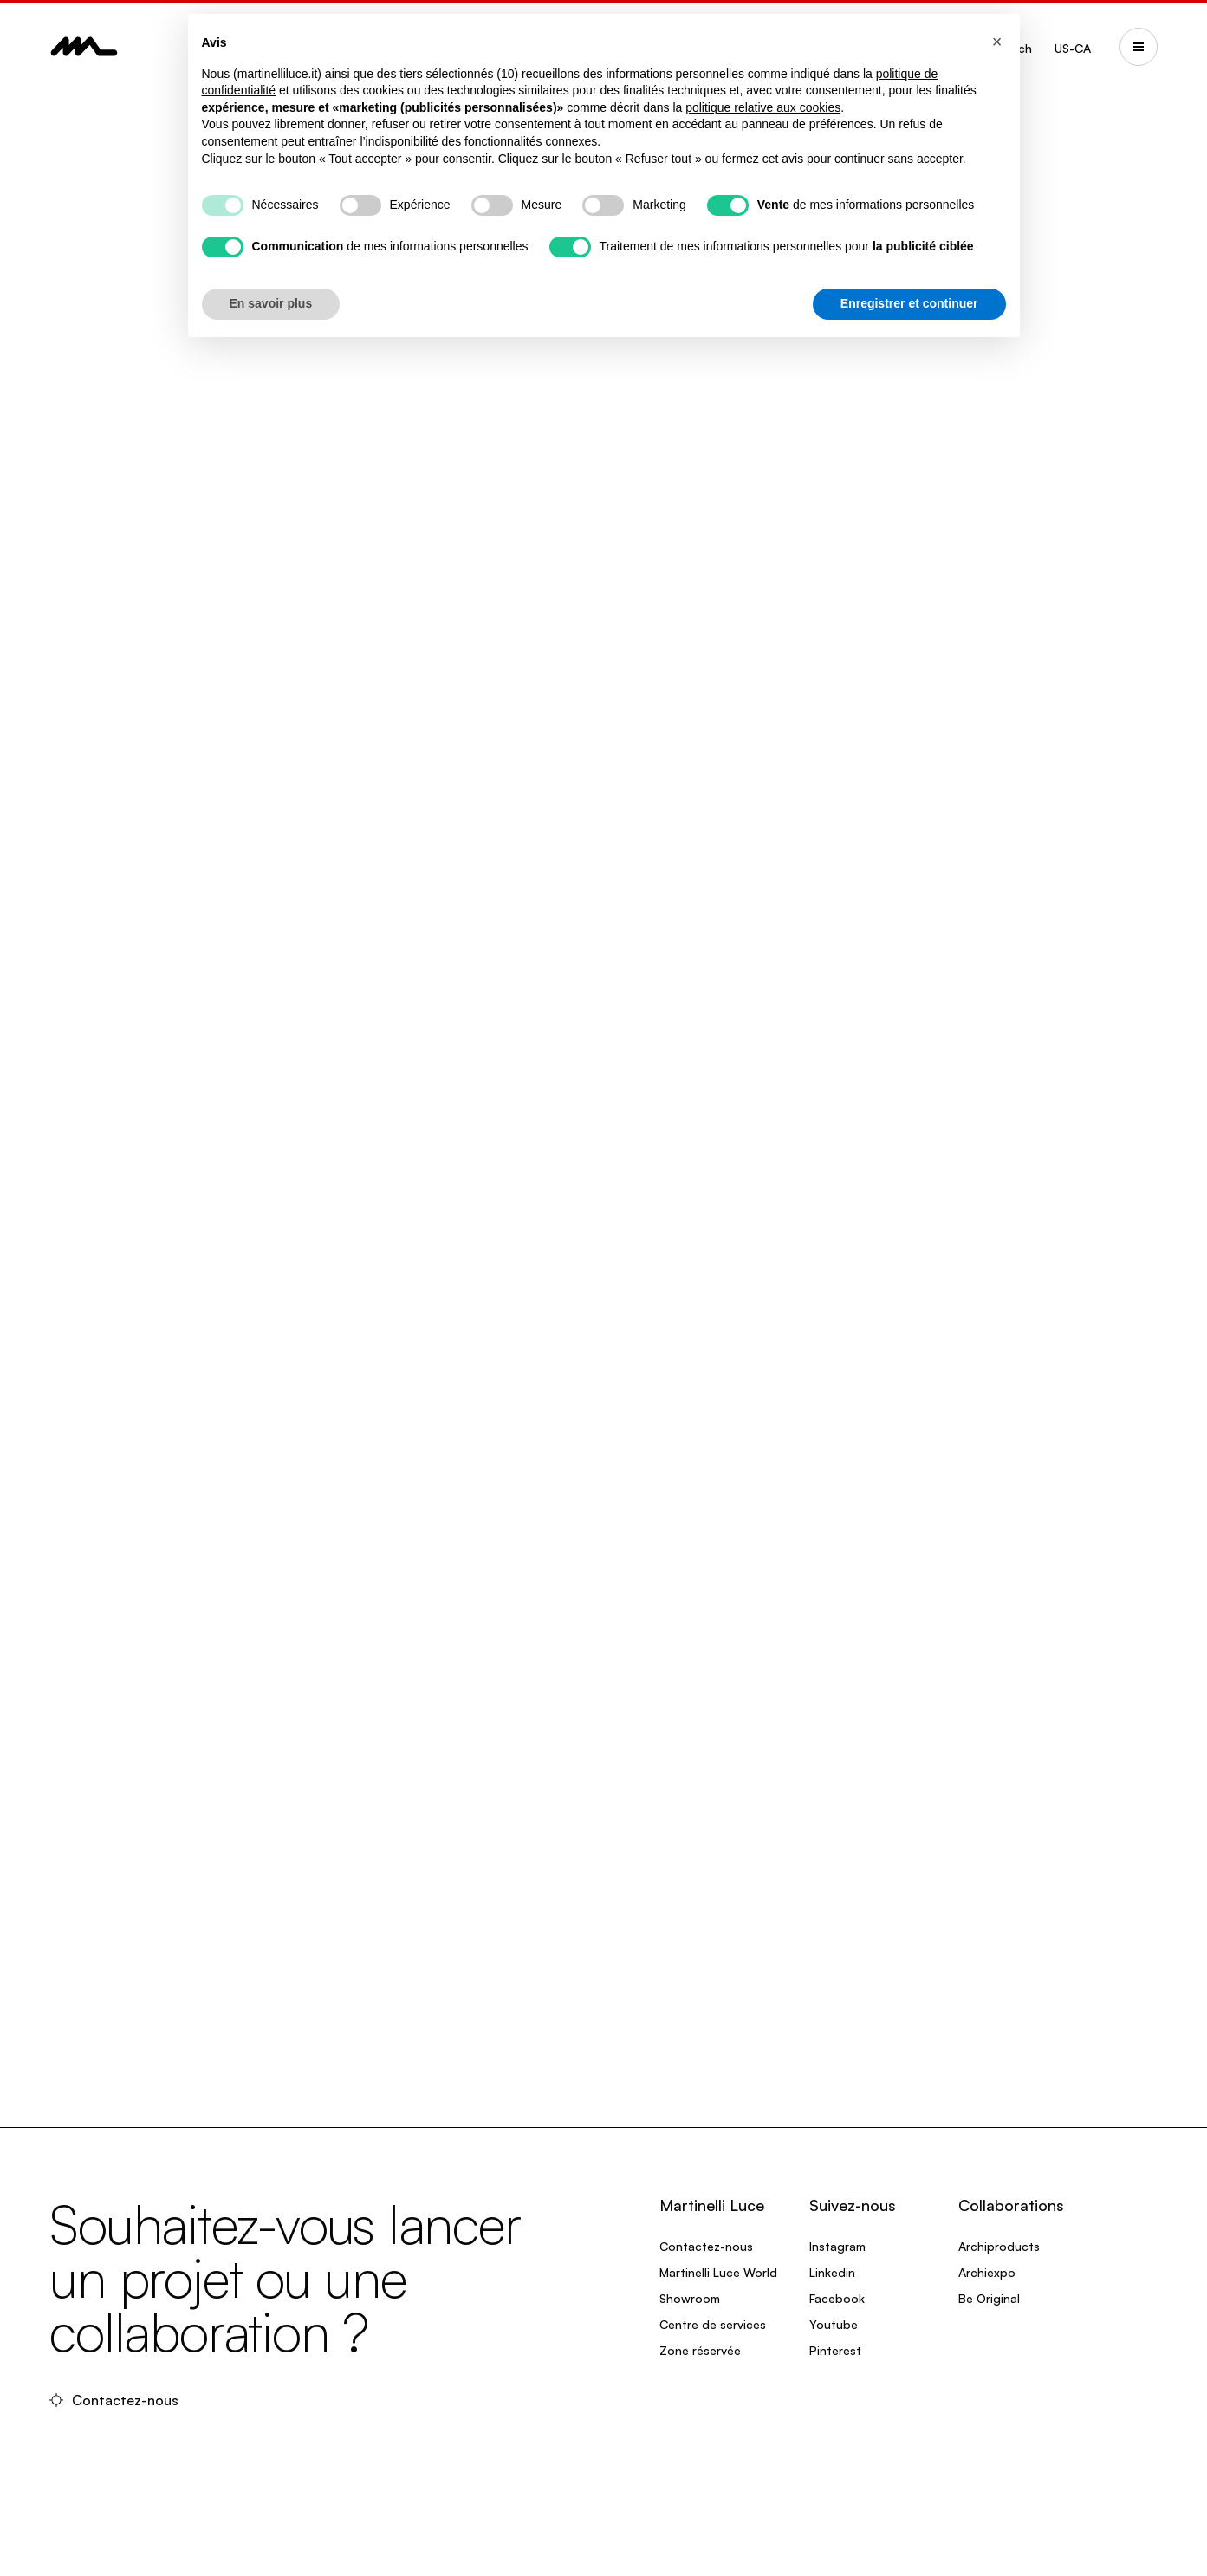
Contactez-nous (115, 2400)
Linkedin (832, 2272)
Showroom (689, 2298)
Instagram (837, 2246)
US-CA (1073, 48)
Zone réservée (700, 2350)
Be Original (989, 2298)
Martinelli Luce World (718, 2272)
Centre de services (712, 2324)
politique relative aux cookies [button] (762, 107)
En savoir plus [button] (271, 303)
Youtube (833, 2324)
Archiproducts (999, 2246)
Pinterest (835, 2350)
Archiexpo (987, 2272)
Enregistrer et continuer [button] (909, 303)
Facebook (837, 2298)
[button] (997, 41)
